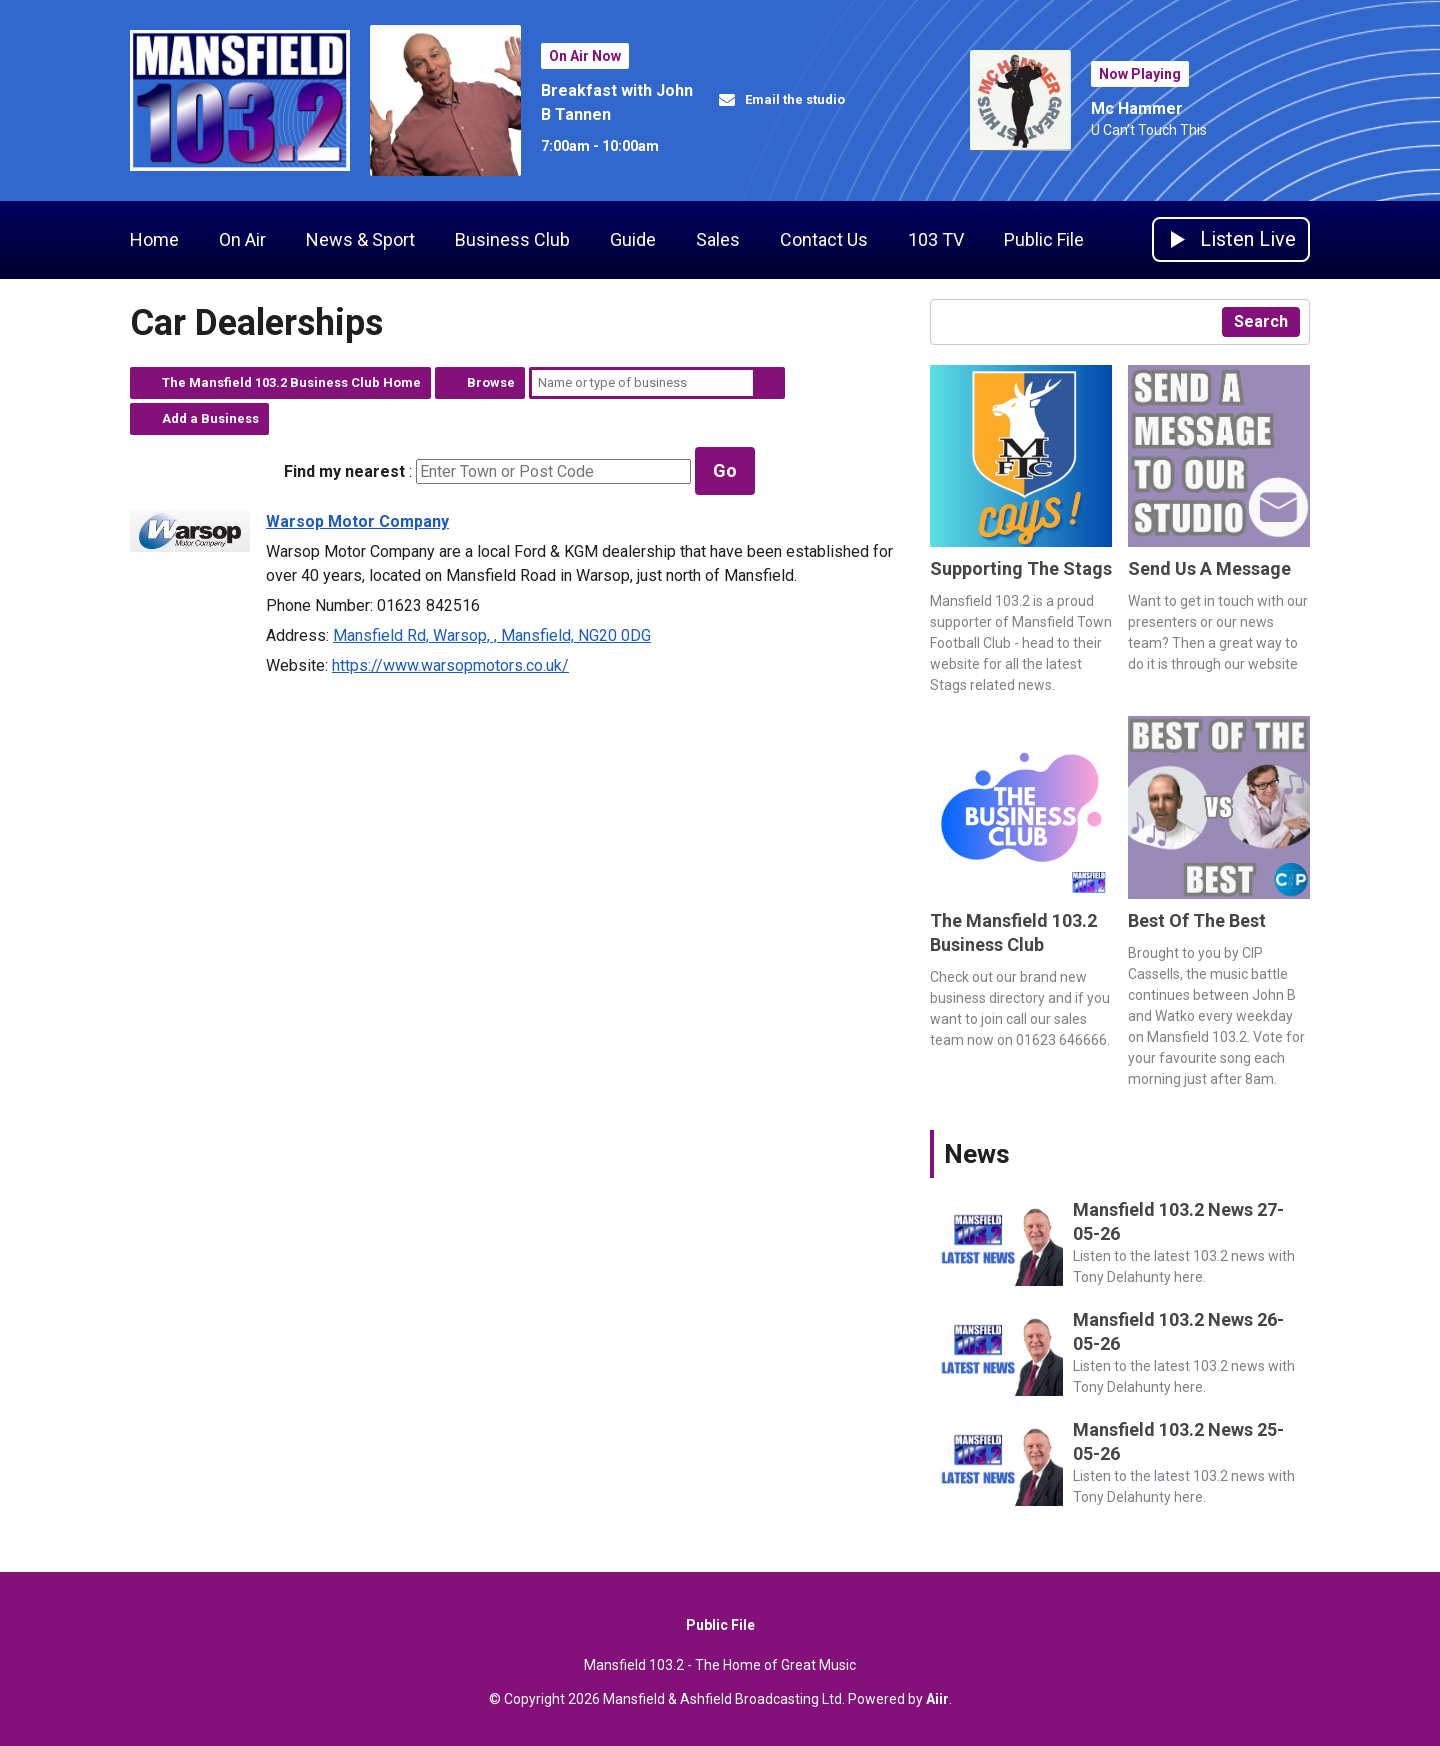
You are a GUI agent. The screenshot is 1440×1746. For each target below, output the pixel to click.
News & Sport (360, 239)
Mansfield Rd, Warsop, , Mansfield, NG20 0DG (492, 635)
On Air (242, 239)
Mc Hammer (1137, 108)
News (977, 1154)
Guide (633, 239)
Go (725, 470)
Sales (718, 239)
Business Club (512, 239)
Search (769, 383)
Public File (1044, 239)
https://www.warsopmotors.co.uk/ (450, 665)
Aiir (937, 1699)
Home (154, 239)
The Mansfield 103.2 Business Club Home (291, 382)
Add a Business (210, 418)
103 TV (936, 239)
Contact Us (824, 239)
